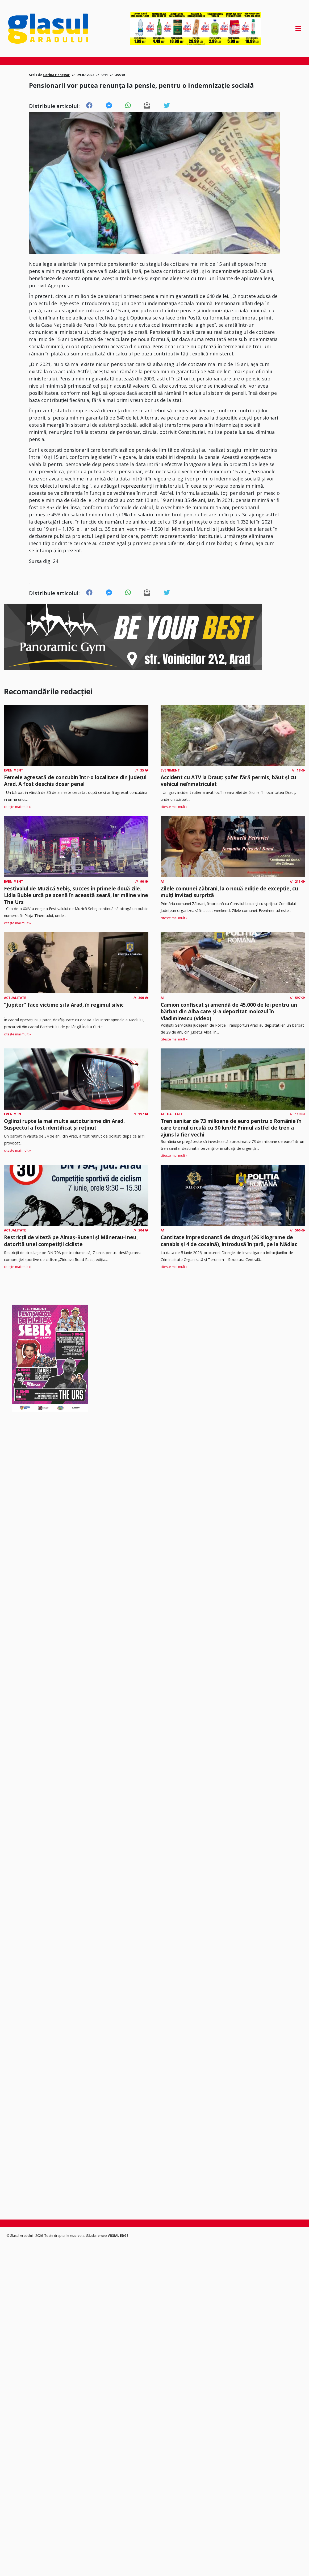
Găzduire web (97, 2235)
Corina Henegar (56, 75)
